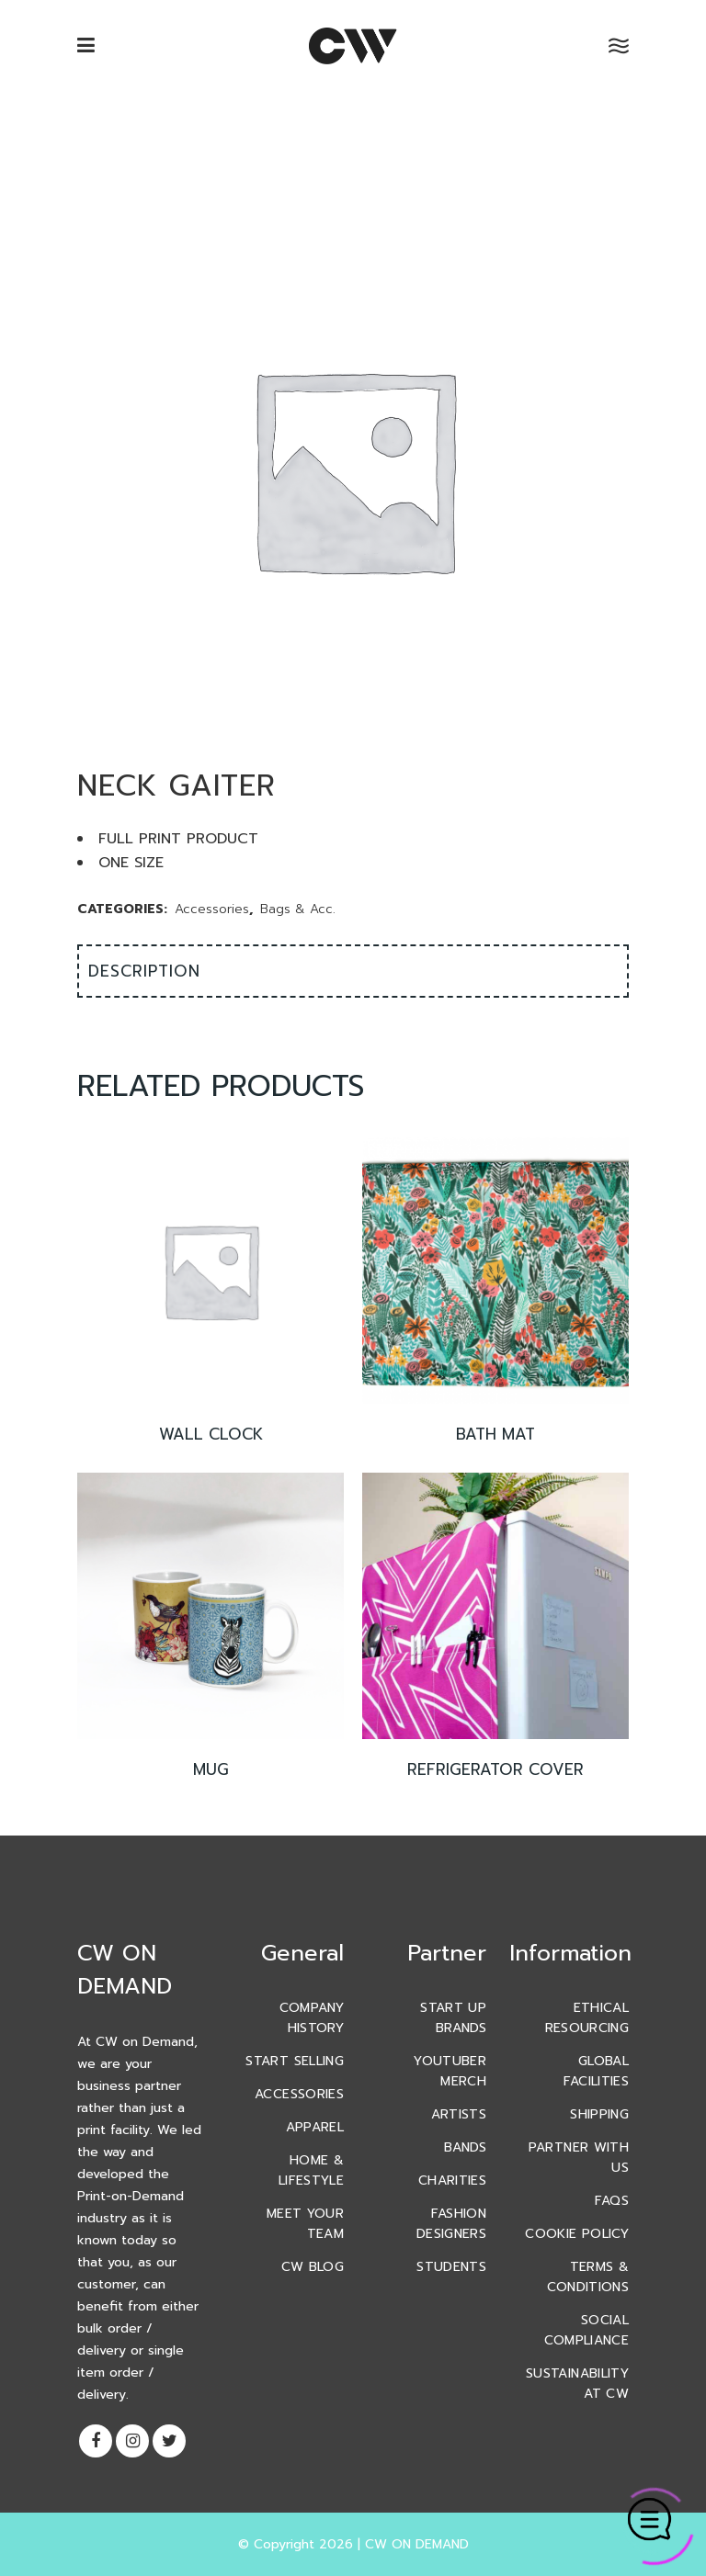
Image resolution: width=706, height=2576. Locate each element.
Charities (452, 2180)
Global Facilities (597, 2071)
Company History (311, 2018)
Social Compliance (587, 2330)
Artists (458, 2114)
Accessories (212, 909)
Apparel (315, 2127)
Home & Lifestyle (311, 2170)
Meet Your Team (305, 2223)
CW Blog (312, 2267)
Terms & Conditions (588, 2277)
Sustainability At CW (577, 2383)
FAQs (612, 2200)
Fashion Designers (451, 2223)
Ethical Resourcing (587, 2018)
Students (451, 2267)
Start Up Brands (453, 2018)
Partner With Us (579, 2157)
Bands (465, 2147)
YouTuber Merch (450, 2071)
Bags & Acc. (298, 909)
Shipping (599, 2114)
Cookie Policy (577, 2233)
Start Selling (294, 2061)
